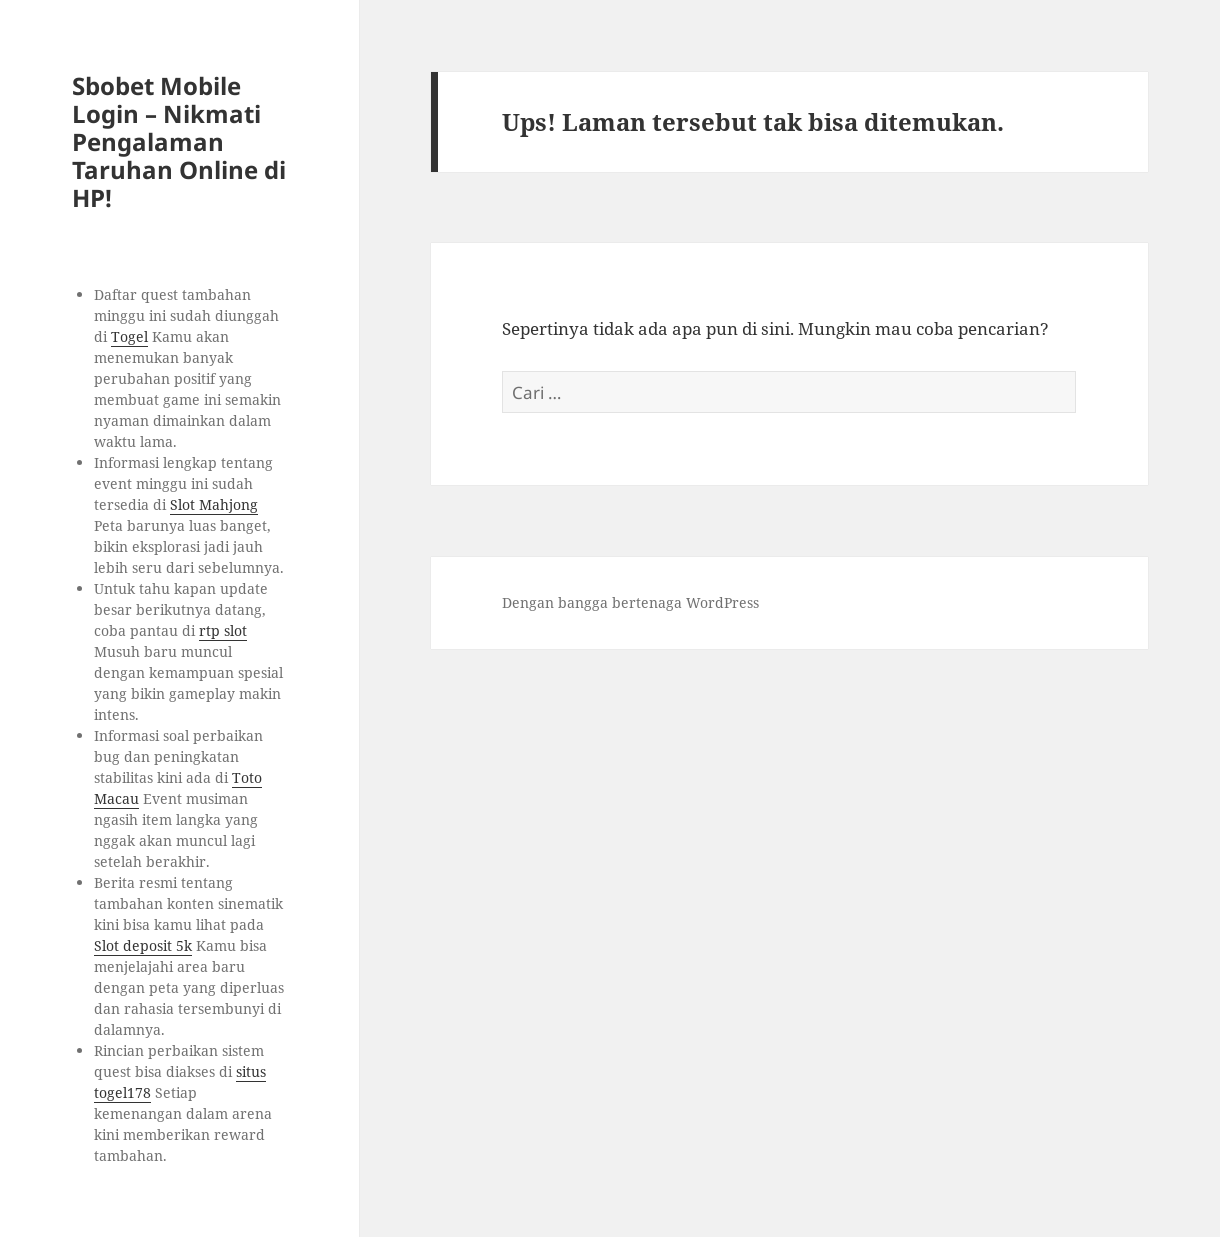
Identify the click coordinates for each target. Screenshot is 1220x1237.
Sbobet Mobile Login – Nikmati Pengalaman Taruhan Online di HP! (179, 141)
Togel (129, 336)
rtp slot (223, 630)
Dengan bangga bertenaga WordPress (630, 602)
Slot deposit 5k (143, 945)
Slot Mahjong (214, 504)
